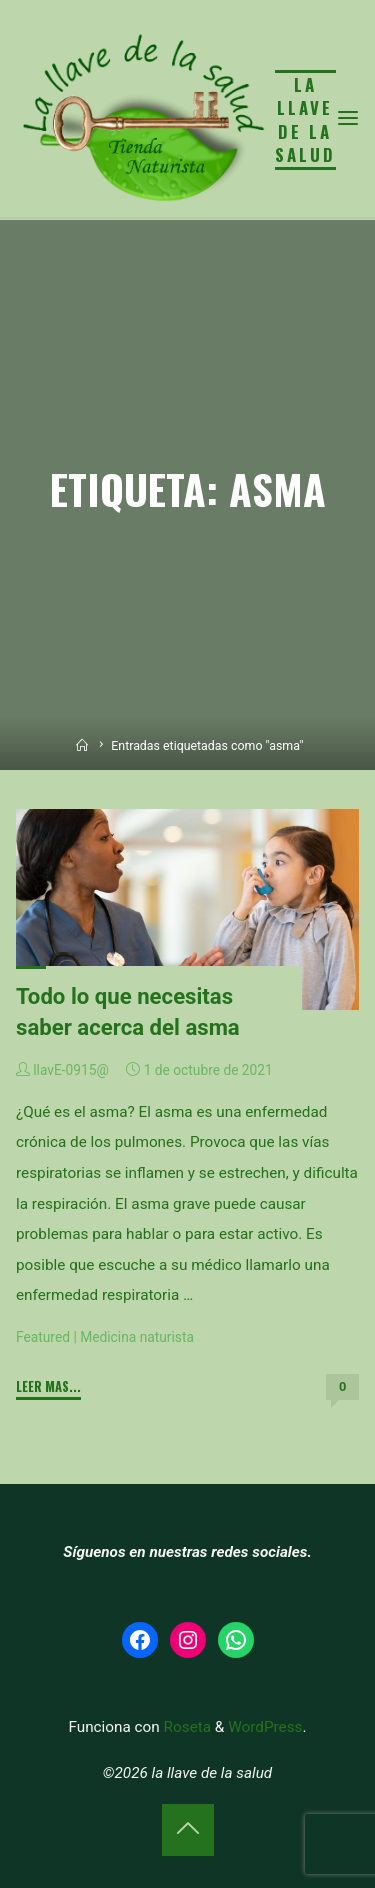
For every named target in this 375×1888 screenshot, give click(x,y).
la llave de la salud (305, 120)
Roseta (185, 1727)
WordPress (265, 1727)
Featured (43, 1337)
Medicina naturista (137, 1337)
